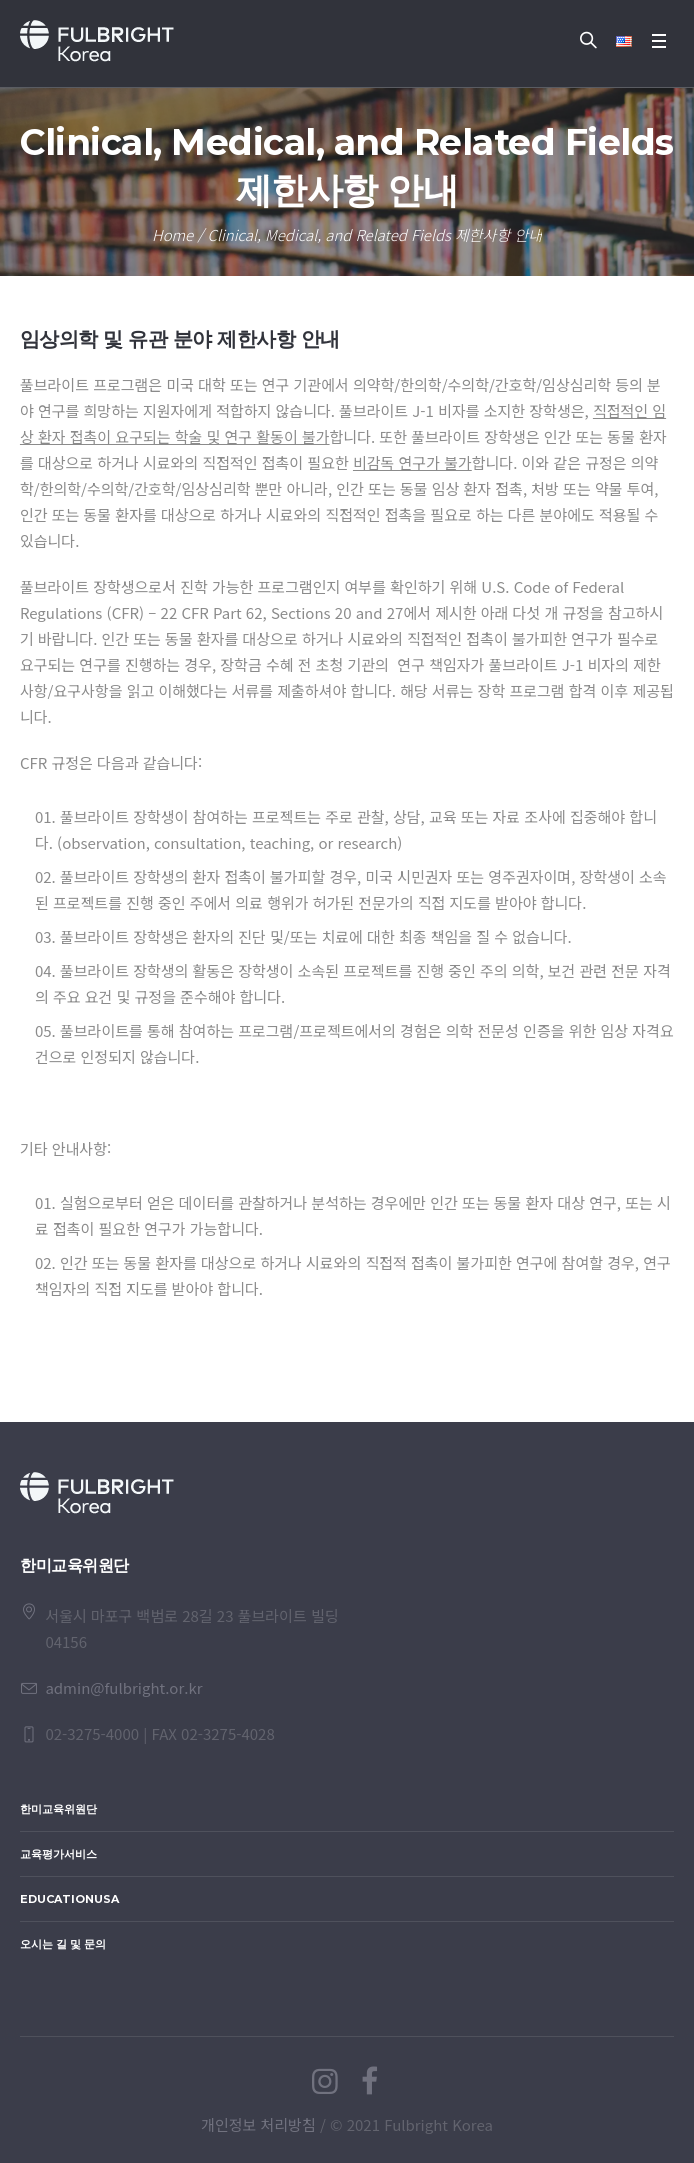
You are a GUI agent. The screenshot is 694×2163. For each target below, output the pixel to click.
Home (172, 234)
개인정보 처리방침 (258, 2124)
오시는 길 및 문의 (63, 1944)
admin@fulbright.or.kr (123, 1687)
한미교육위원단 (58, 1809)
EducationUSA (69, 1899)
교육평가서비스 (58, 1854)
